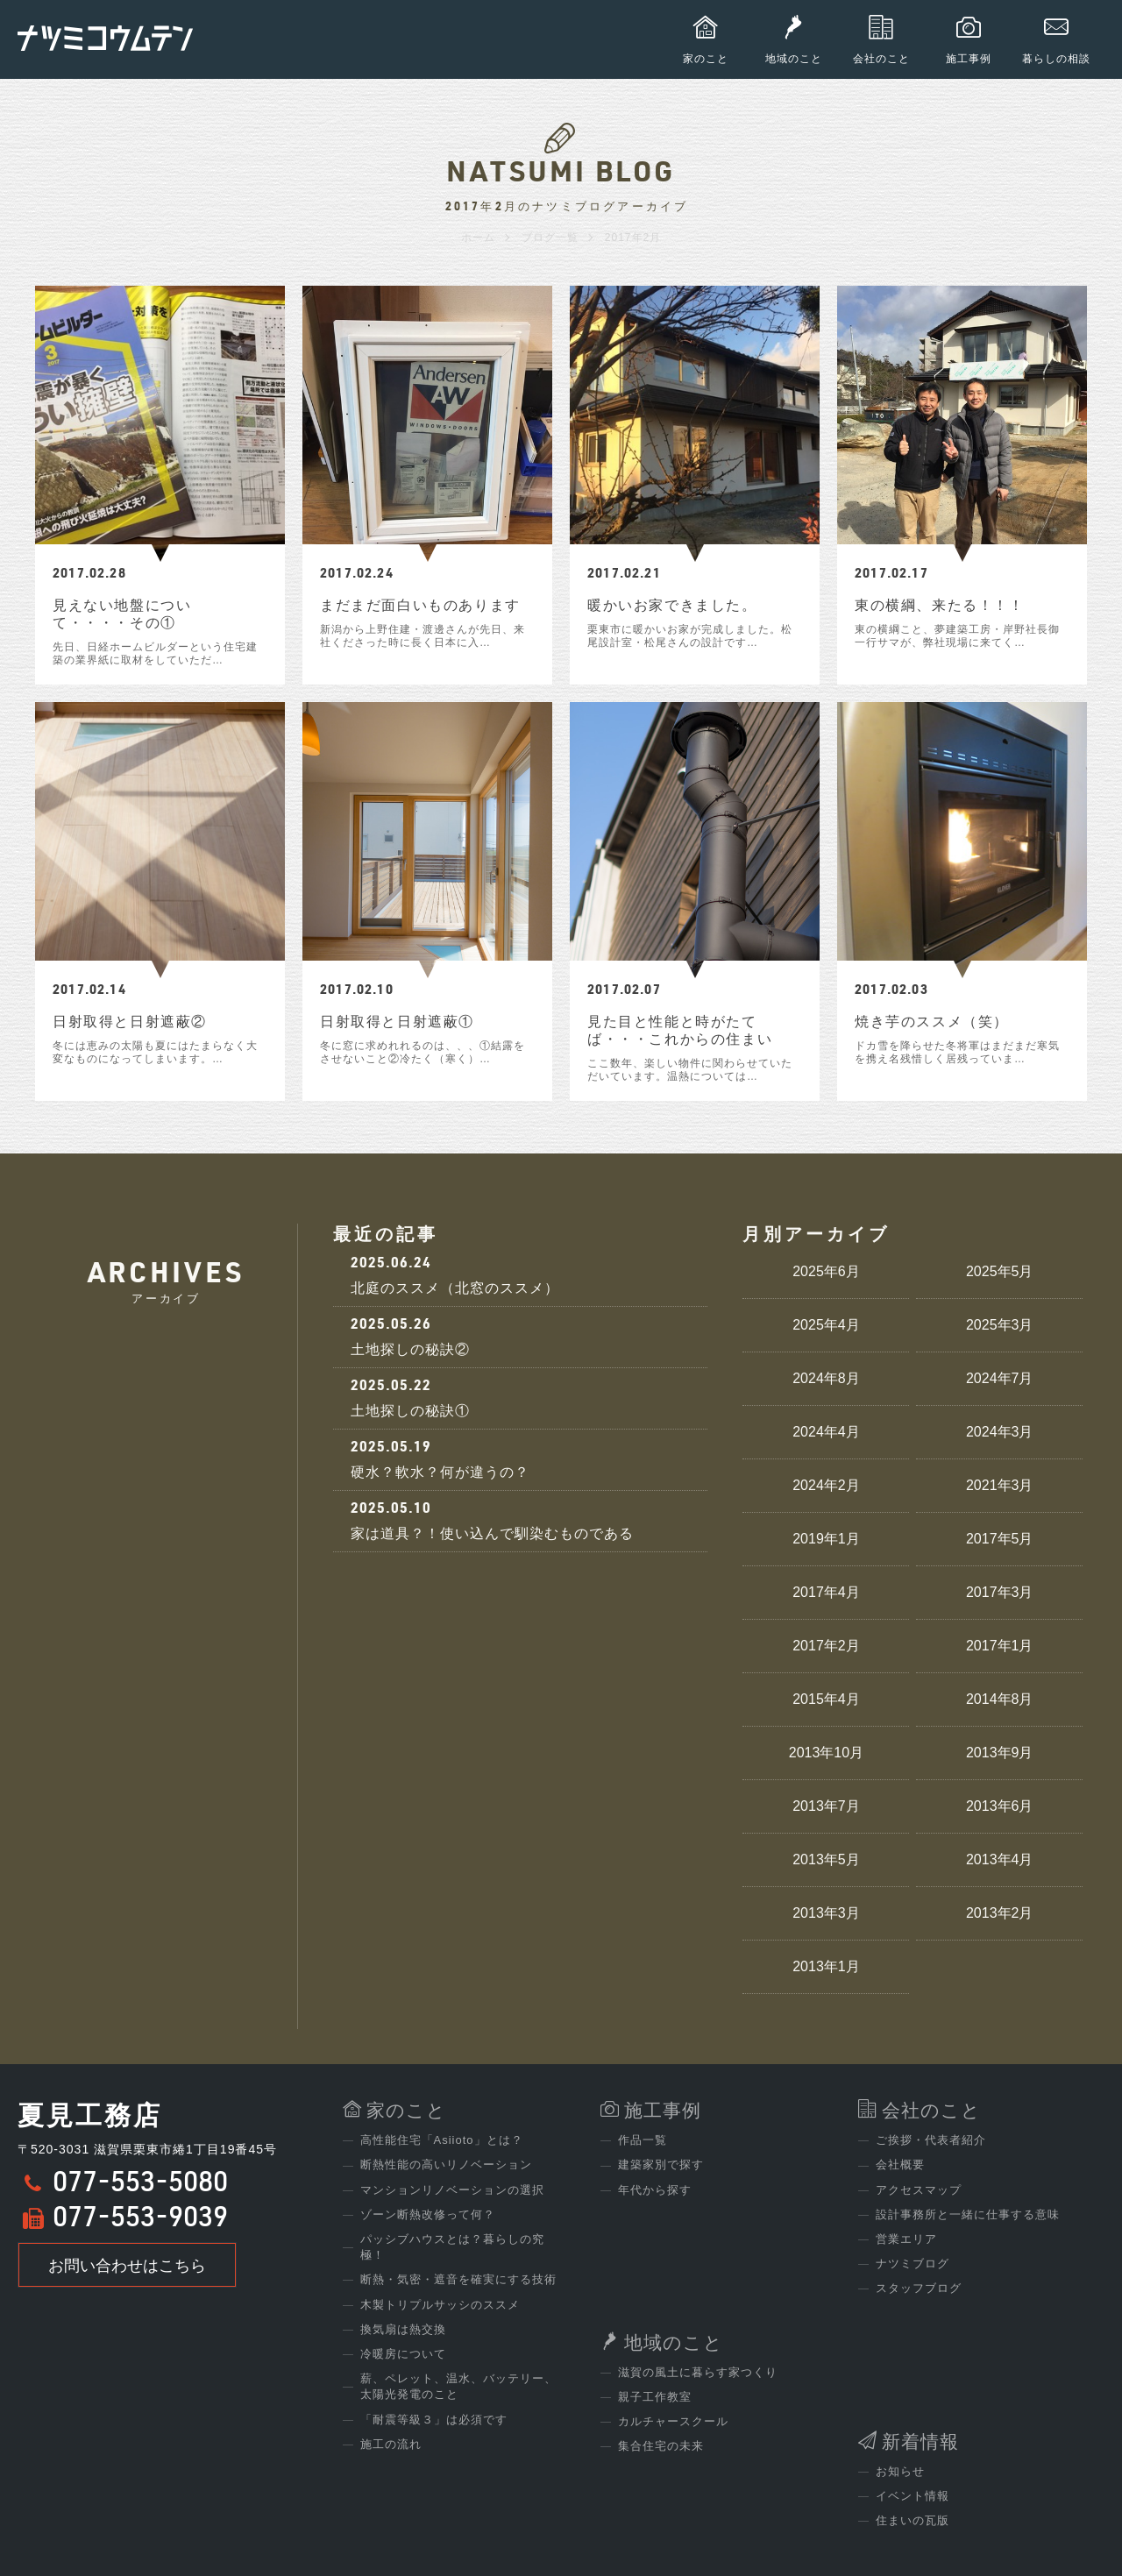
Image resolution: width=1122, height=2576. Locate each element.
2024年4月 (826, 1431)
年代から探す (655, 2189)
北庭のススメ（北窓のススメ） (521, 1274)
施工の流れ (391, 2444)
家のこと (406, 2110)
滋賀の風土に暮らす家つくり (698, 2372)
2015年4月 (826, 1699)
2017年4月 (826, 1592)
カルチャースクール (673, 2421)
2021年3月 (999, 1485)
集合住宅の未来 (661, 2445)
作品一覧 (642, 2140)
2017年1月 (999, 1645)
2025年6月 (826, 1271)
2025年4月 (826, 1324)
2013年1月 (826, 1966)
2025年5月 (999, 1271)
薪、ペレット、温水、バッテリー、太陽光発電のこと (458, 2386)
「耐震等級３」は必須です (434, 2419)
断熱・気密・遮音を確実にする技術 (458, 2279)
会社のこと (931, 2110)
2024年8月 (826, 1378)
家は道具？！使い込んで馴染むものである (521, 1520)
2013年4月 (999, 1859)
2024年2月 (826, 1485)
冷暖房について (403, 2353)
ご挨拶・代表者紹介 (931, 2140)
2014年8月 (999, 1699)
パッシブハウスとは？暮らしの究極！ (452, 2246)
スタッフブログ (919, 2288)
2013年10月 (826, 1752)
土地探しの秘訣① (521, 1397)
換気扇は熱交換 (403, 2329)
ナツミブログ (912, 2263)
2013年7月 (826, 1806)
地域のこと (673, 2342)
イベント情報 (912, 2495)
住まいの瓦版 (912, 2520)
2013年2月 (999, 1912)
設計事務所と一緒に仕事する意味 (968, 2214)
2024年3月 (999, 1431)
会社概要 (900, 2164)
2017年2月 (826, 1645)
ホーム (478, 237)
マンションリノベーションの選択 (452, 2189)
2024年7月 (999, 1378)
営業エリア (906, 2239)
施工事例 (662, 2110)
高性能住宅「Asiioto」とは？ (441, 2140)
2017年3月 (999, 1592)
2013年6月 (999, 1806)
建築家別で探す (661, 2164)
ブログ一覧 (550, 237)
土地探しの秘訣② (521, 1336)
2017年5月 (999, 1538)
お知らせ (900, 2471)
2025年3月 (999, 1324)
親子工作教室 (655, 2396)
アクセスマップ (919, 2189)
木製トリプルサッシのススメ (440, 2304)
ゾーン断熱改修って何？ (427, 2214)
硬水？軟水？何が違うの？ (521, 1459)
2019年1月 (826, 1538)
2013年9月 (999, 1752)
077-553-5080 (140, 2185)
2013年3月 (826, 1912)
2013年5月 (826, 1859)
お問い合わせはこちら (127, 2265)
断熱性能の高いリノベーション (446, 2164)
